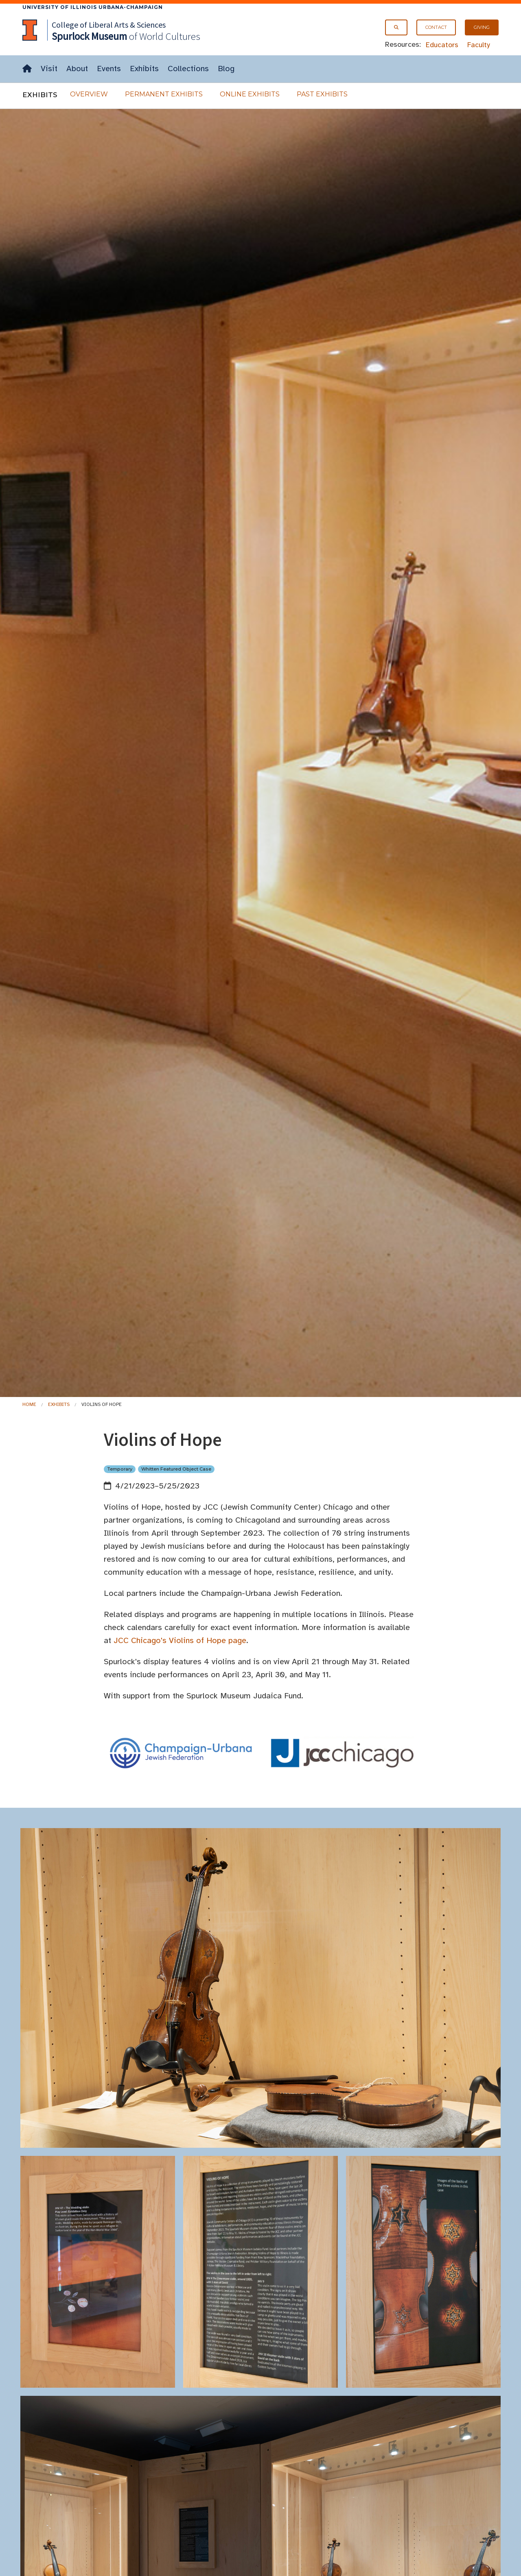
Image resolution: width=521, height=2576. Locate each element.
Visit (49, 68)
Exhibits (144, 68)
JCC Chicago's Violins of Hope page (180, 1640)
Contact (436, 27)
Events (109, 68)
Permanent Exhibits (164, 94)
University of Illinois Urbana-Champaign (92, 7)
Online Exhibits (250, 94)
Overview (89, 94)
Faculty (478, 44)
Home (29, 1404)
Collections (188, 68)
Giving (482, 27)
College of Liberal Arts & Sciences (109, 25)
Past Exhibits (322, 94)
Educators (442, 44)
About (77, 68)
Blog (226, 68)
